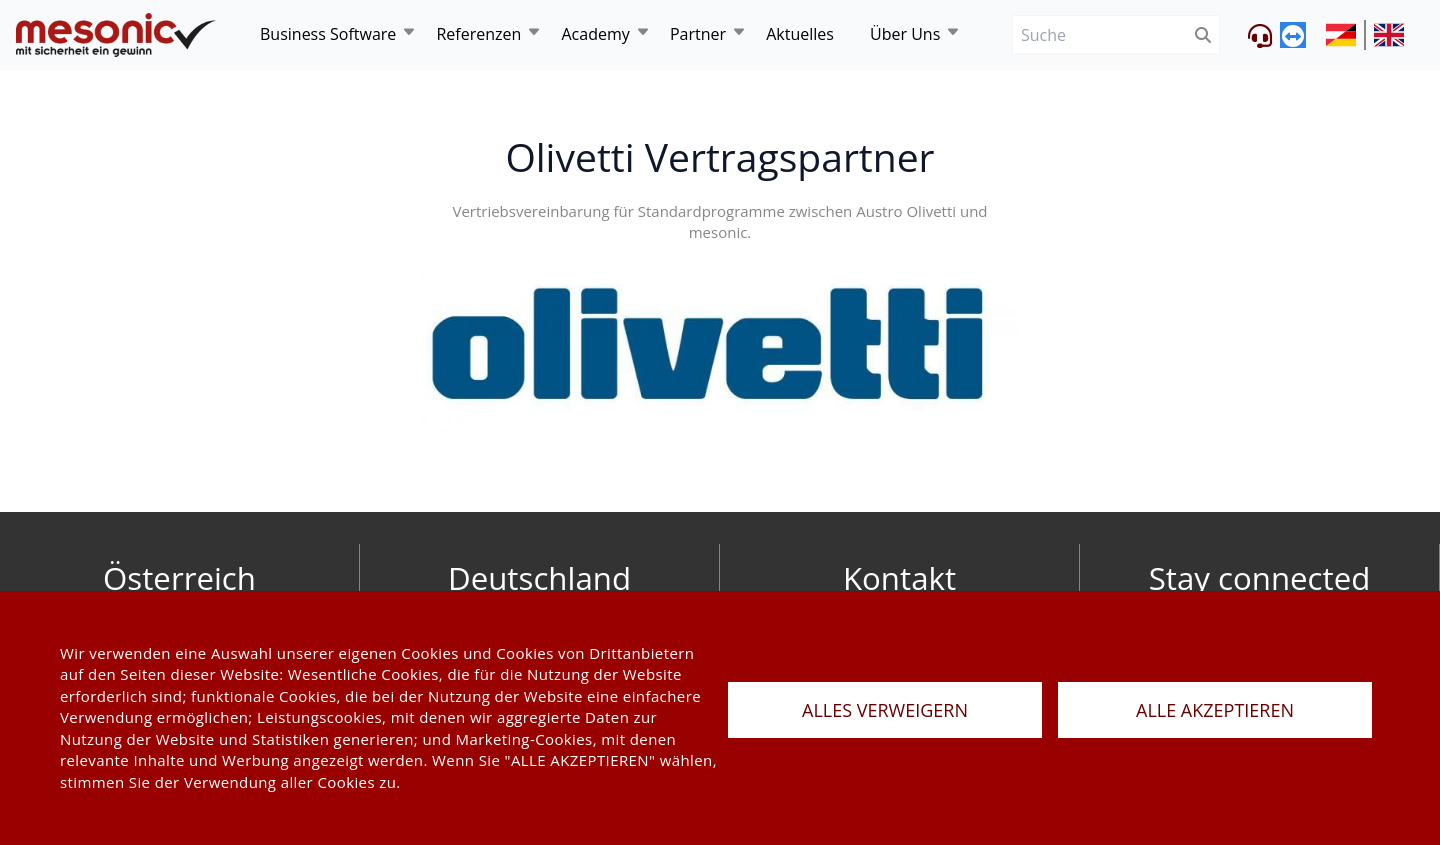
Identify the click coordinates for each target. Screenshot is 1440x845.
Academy (595, 34)
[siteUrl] (1346, 35)
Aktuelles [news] (800, 34)
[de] (116, 35)
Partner (698, 34)
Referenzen (478, 34)
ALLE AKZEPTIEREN (1215, 710)
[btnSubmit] (1203, 35)
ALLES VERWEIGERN (885, 710)
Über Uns (905, 34)
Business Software (328, 34)
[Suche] (1099, 35)
